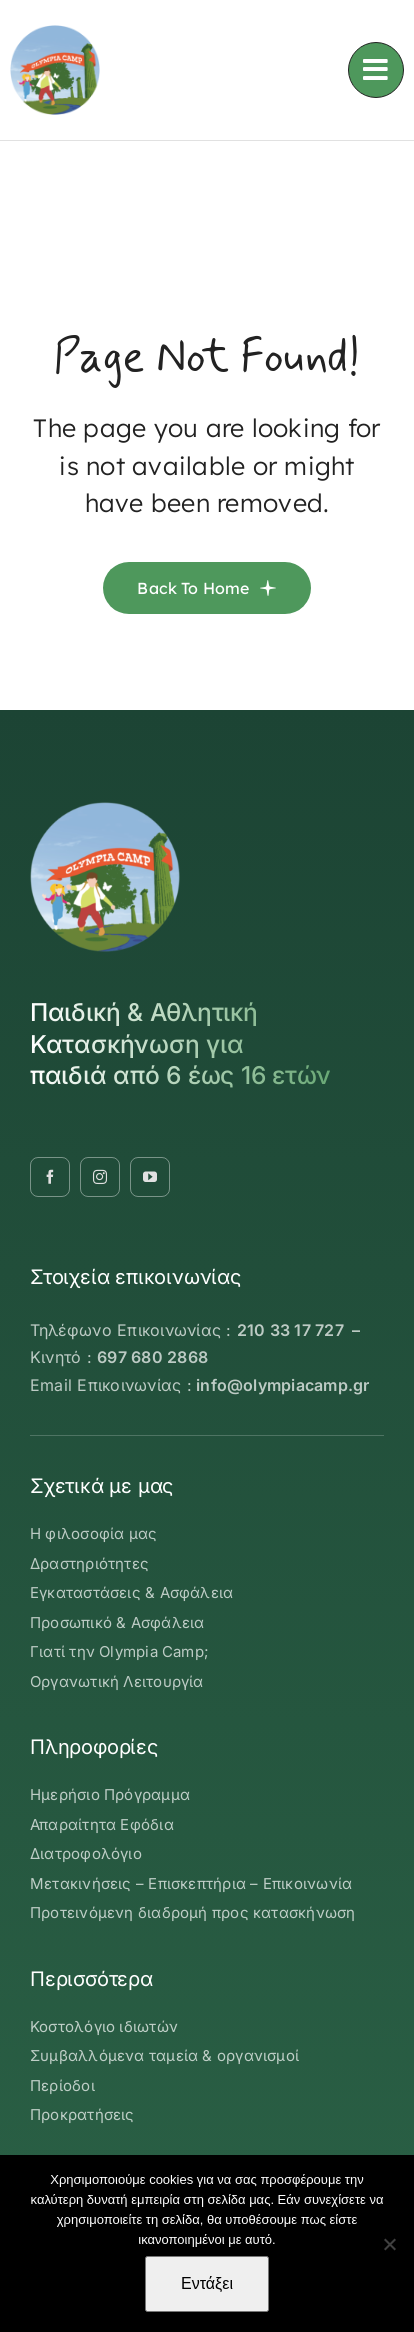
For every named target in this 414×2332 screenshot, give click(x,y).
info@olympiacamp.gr (283, 1385)
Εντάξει (207, 2283)
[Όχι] (389, 2244)
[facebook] (50, 1177)
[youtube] (150, 1177)
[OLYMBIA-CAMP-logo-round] (55, 33)
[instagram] (100, 1177)
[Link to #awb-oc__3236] (376, 70)
